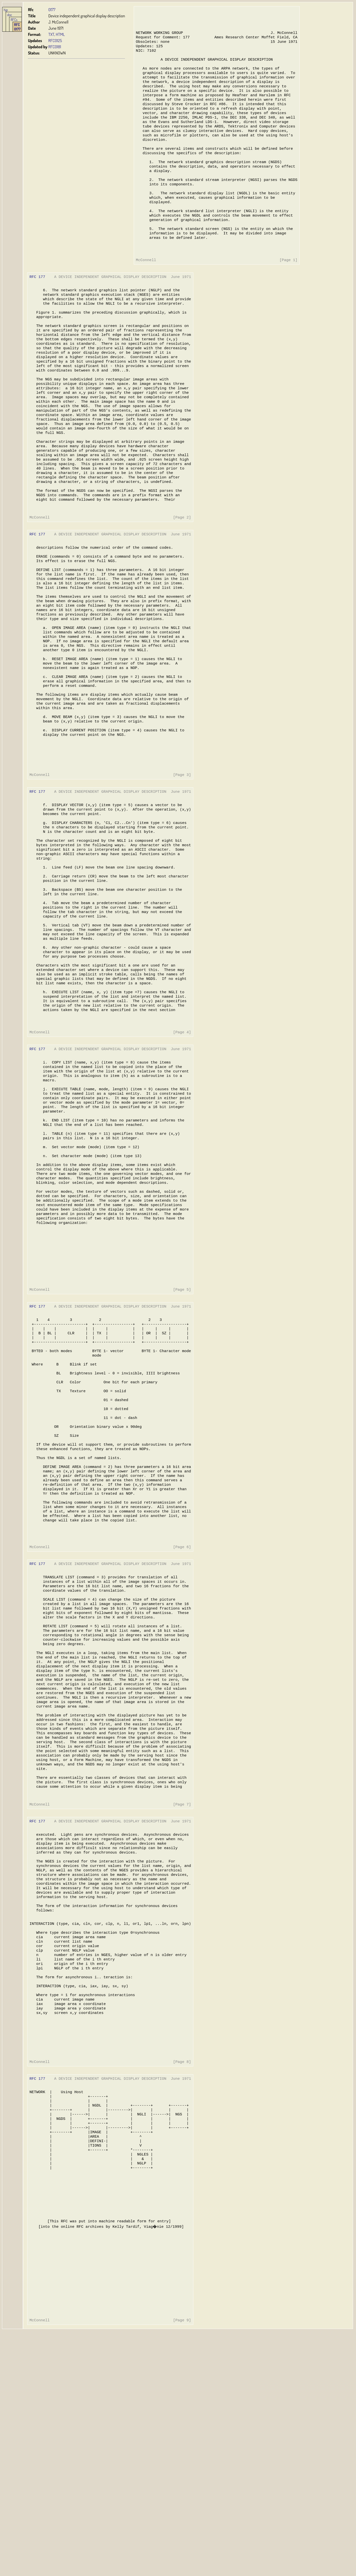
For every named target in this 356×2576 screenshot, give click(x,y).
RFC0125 (55, 40)
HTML (60, 34)
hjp (6, 9)
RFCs (14, 19)
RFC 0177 (17, 26)
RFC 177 (37, 305)
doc (9, 14)
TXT (51, 34)
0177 (52, 9)
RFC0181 (54, 46)
